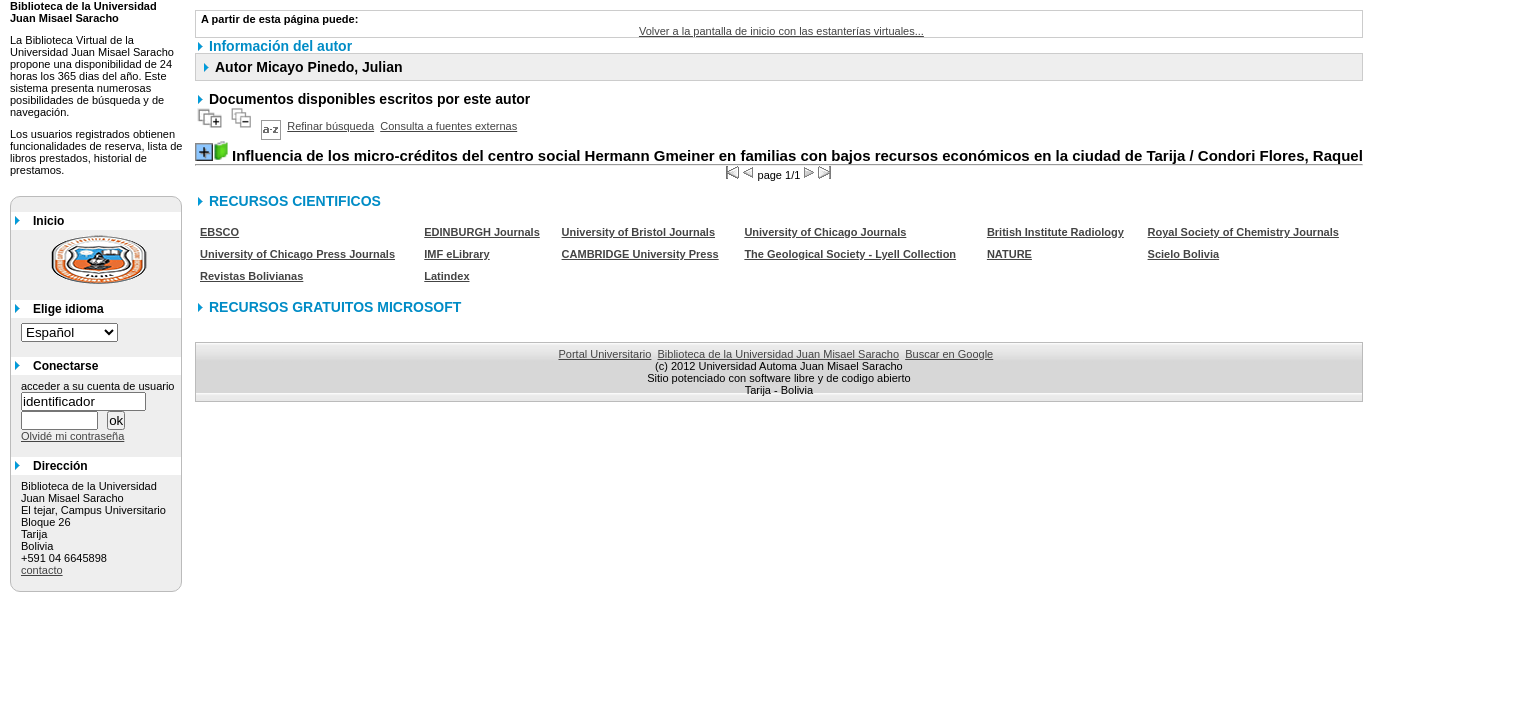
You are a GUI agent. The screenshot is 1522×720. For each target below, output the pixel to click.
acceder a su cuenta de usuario (98, 386)
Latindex (446, 276)
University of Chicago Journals (825, 232)
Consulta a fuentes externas (448, 126)
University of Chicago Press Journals (297, 254)
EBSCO (219, 232)
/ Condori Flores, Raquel (797, 155)
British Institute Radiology (1055, 232)
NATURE (1009, 254)
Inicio (48, 221)
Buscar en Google (949, 354)
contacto (42, 570)
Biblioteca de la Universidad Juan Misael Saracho (779, 354)
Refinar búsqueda (330, 126)
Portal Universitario (604, 354)
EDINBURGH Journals (482, 232)
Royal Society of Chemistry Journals (1243, 232)
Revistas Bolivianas (251, 276)
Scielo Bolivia (1184, 254)
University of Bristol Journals (638, 232)
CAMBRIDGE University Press (640, 254)
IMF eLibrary (456, 254)
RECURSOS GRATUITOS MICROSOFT (335, 307)
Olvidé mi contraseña (72, 436)
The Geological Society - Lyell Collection (850, 254)
